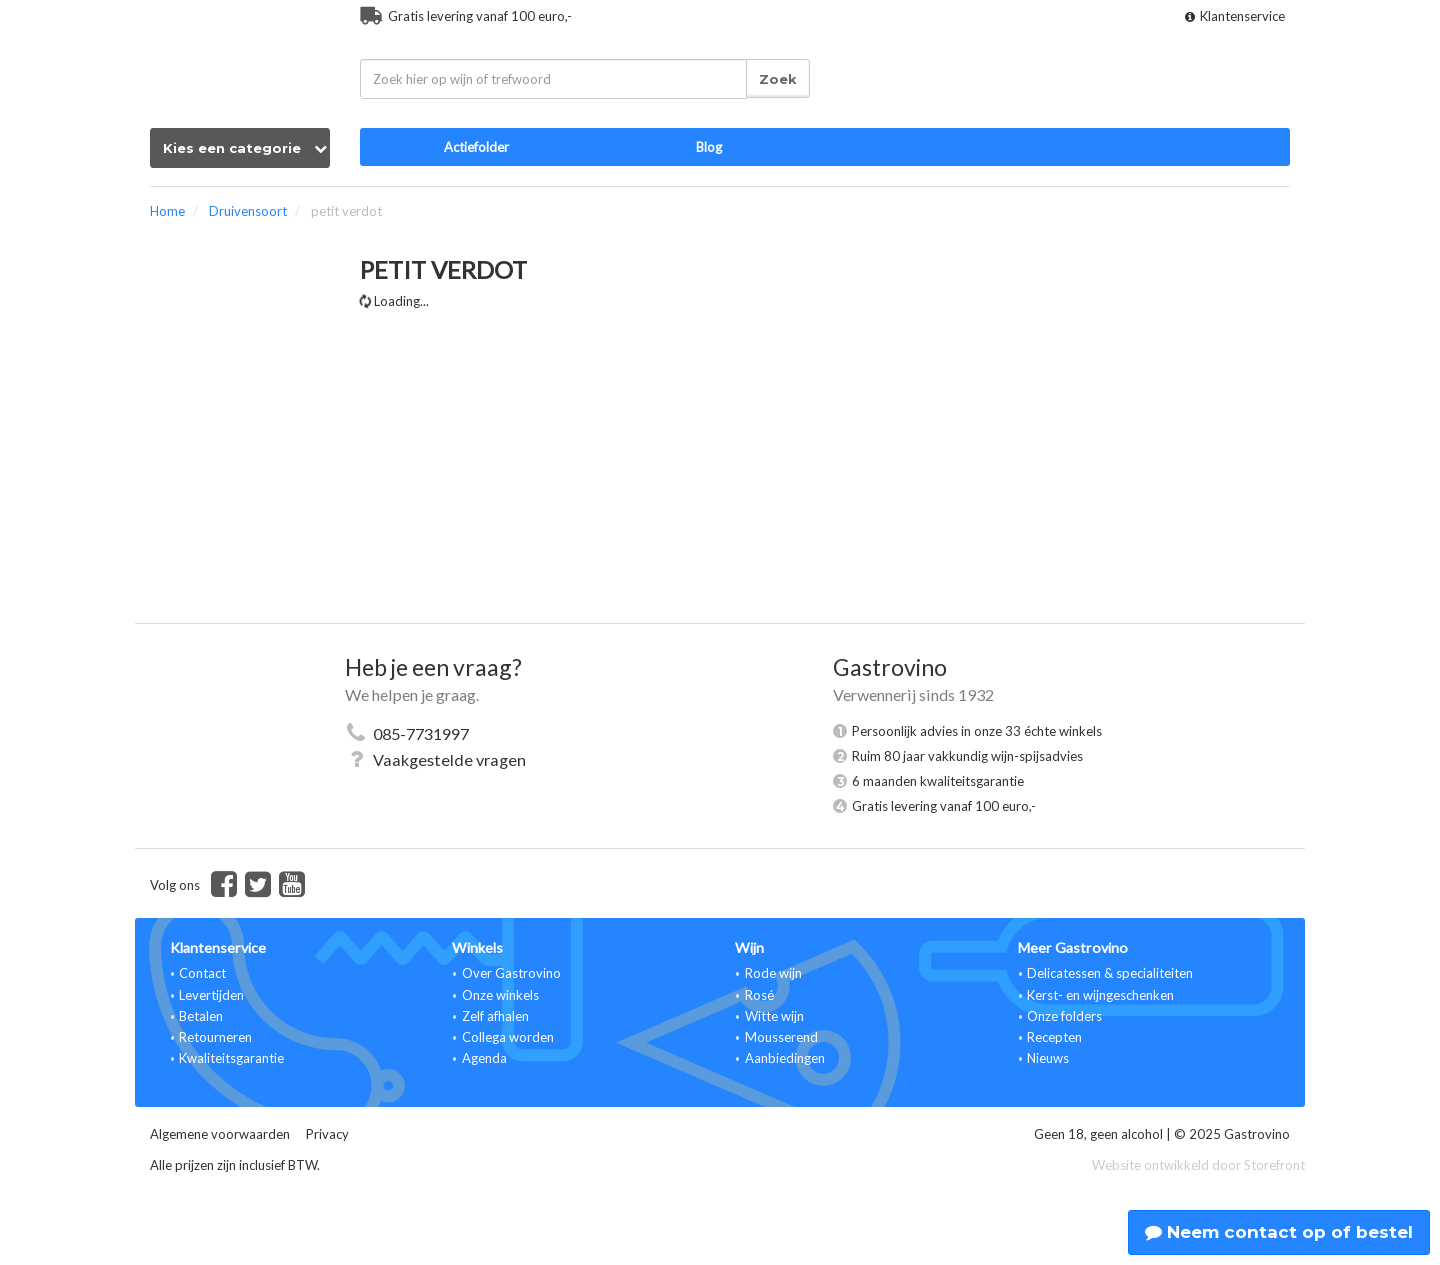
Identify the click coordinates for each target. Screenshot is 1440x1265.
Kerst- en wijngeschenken (1100, 995)
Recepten (1054, 1037)
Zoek (778, 79)
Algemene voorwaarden (220, 1134)
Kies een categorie (245, 148)
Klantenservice (1235, 16)
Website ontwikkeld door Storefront (1198, 1165)
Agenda (484, 1058)
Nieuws (1048, 1058)
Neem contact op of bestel (1279, 1232)
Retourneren (215, 1037)
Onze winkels (500, 995)
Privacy (327, 1134)
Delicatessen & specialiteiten (1110, 973)
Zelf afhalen (495, 1016)
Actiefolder (476, 147)
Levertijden (211, 995)
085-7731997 (421, 733)
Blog (709, 147)
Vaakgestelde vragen (449, 759)
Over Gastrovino (511, 973)
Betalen (201, 1016)
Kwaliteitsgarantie (231, 1058)
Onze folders (1064, 1016)
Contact (202, 973)
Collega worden (508, 1037)
